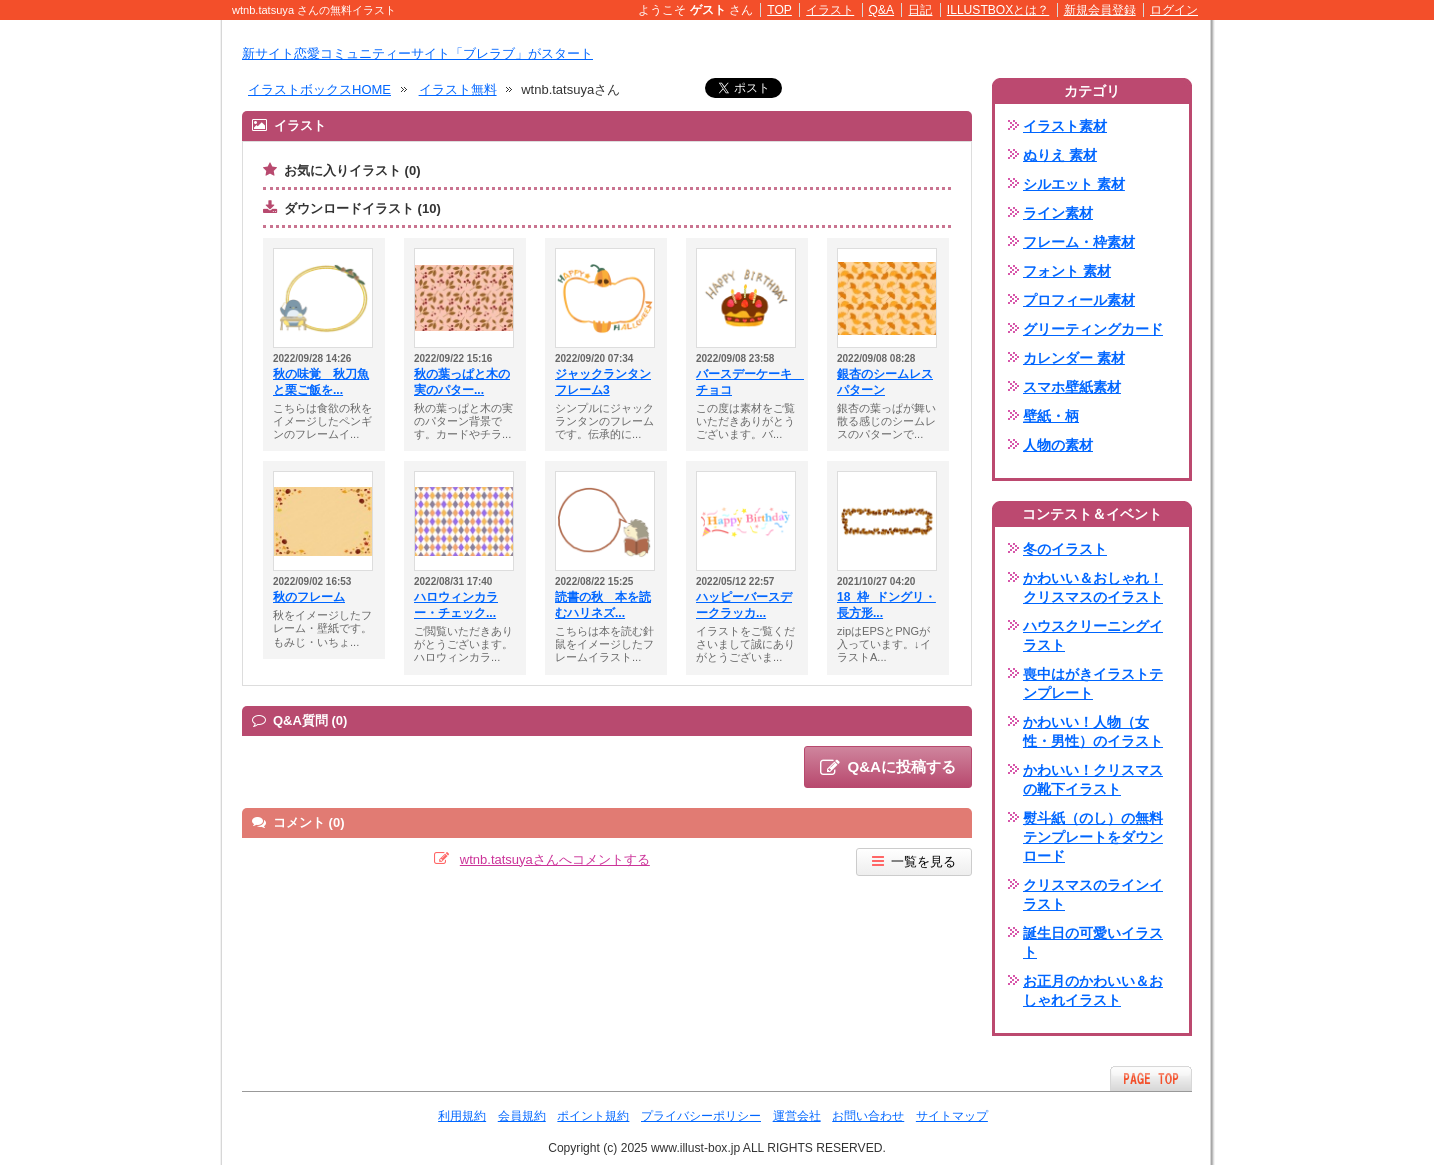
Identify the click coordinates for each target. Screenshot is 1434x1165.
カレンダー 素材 (1074, 358)
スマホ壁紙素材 (1072, 387)
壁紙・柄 (1051, 416)
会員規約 (522, 1116)
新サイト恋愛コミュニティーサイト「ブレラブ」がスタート (417, 53)
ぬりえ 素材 (1060, 155)
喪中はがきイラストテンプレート (1093, 683)
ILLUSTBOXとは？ (998, 10)
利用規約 (462, 1116)
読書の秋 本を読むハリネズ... (603, 605)
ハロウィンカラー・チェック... (456, 605)
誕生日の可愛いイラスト (1093, 942)
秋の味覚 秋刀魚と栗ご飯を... (321, 382)
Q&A (882, 10)
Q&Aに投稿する (888, 768)
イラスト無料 (458, 89)
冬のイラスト (1065, 549)
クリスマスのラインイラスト (1093, 894)
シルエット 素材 (1074, 184)
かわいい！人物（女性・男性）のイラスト (1093, 731)
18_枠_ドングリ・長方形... (886, 605)
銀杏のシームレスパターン (885, 382)
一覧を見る (914, 861)
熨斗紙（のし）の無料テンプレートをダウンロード (1093, 837)
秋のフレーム (309, 597)
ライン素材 (1058, 213)
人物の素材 (1058, 445)
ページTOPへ (1151, 1078)
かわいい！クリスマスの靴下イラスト (1093, 779)
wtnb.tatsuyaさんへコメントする (555, 859)
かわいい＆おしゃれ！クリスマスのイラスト (1093, 587)
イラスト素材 (1065, 126)
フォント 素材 (1067, 271)
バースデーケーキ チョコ (747, 382)
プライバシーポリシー (701, 1116)
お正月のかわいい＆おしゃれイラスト (1093, 990)
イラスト (830, 10)
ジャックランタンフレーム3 (603, 382)
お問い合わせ (868, 1116)
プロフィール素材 (1079, 300)
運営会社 (797, 1116)
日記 (920, 10)
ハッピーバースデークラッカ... (744, 605)
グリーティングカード (1093, 329)
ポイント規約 (593, 1116)
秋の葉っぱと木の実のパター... (462, 382)
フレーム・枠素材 (1079, 242)
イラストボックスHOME (319, 89)
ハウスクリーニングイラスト (1093, 635)
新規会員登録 (1100, 10)
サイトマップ (952, 1116)
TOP (779, 10)
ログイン (1174, 10)
